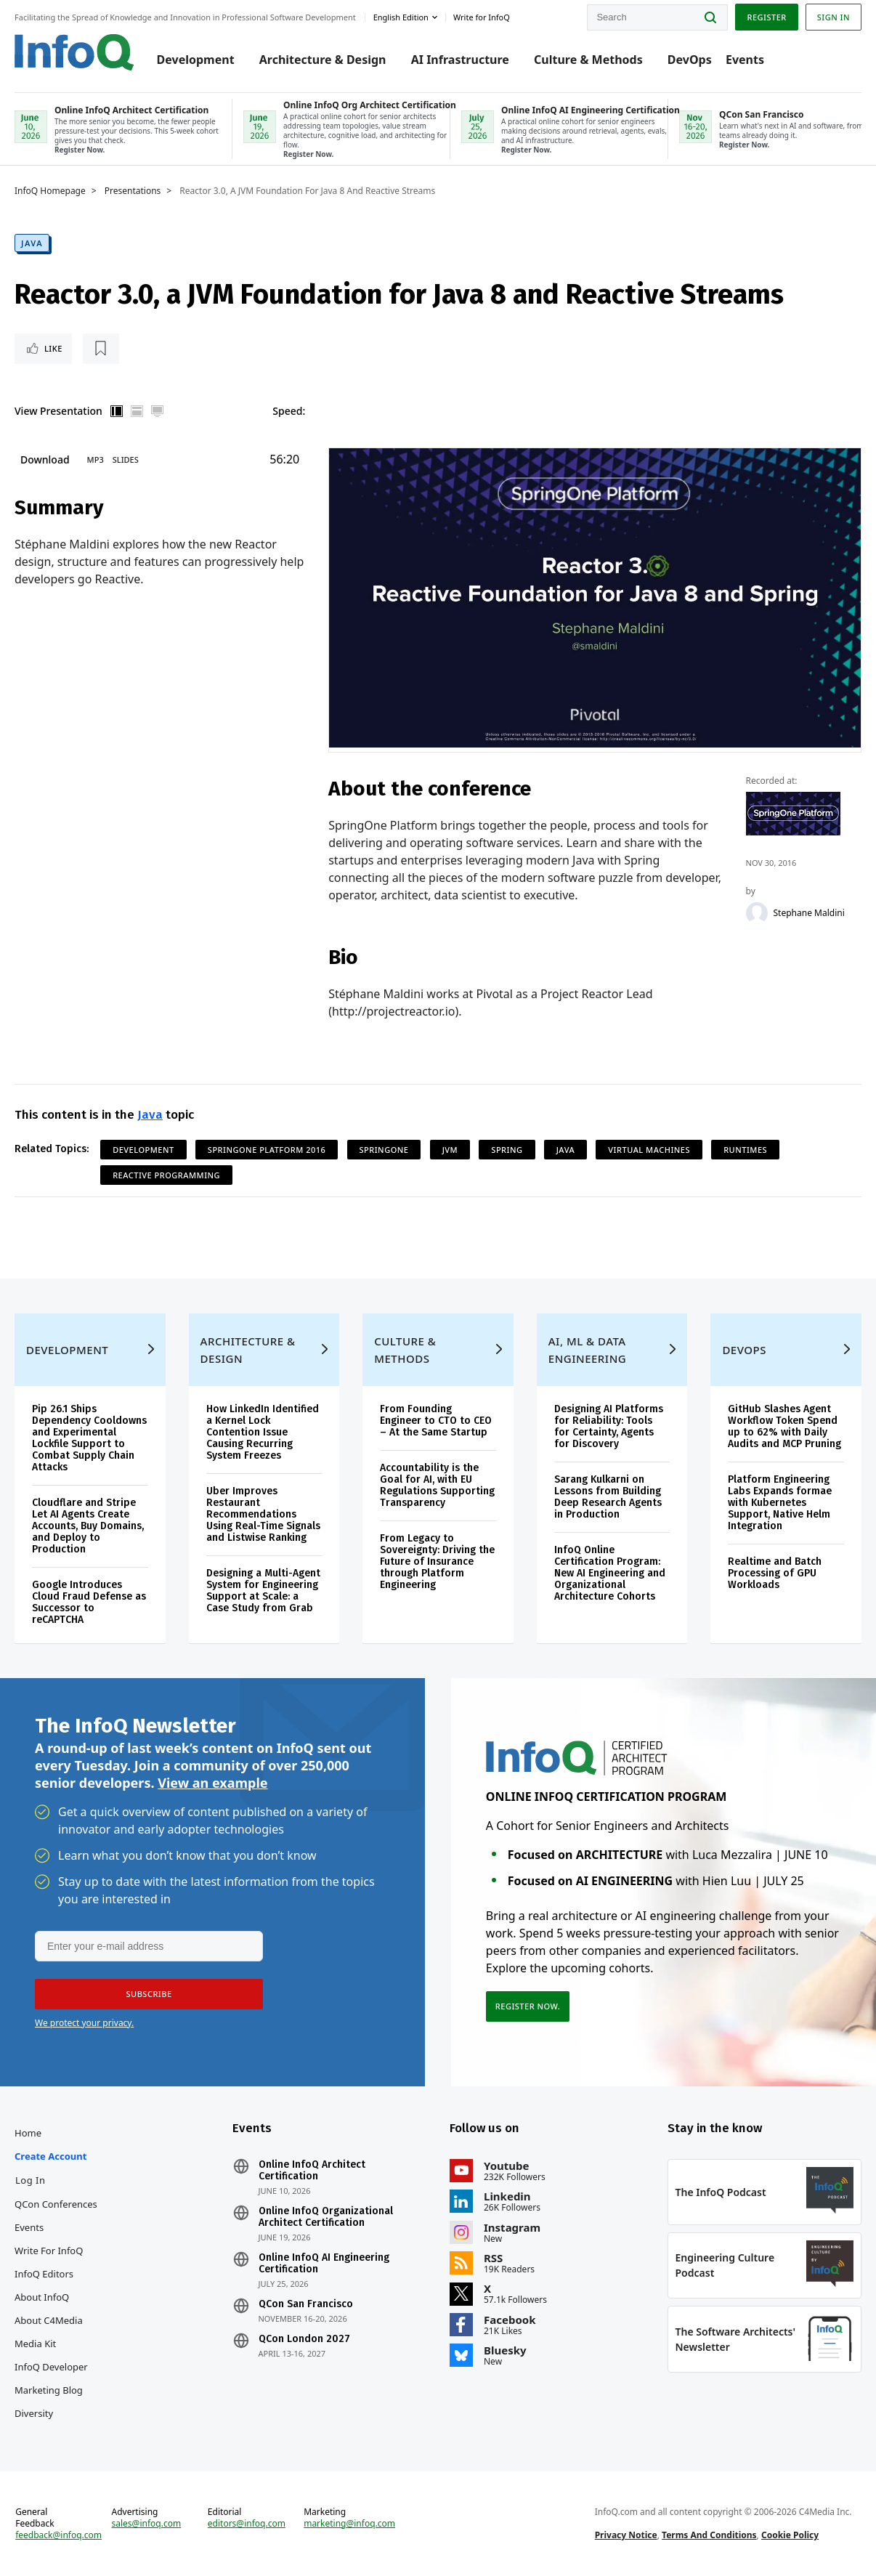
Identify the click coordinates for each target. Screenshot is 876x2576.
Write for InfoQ (49, 2250)
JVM (450, 1149)
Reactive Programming (166, 1175)
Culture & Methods (588, 60)
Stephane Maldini (809, 913)
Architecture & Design (322, 60)
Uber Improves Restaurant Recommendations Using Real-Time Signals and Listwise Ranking (263, 1514)
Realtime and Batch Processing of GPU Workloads (775, 1573)
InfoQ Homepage (50, 191)
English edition (401, 17)
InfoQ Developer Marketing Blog (51, 2378)
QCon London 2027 (304, 2339)
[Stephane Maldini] (757, 913)
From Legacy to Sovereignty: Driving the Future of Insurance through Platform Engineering (437, 1561)
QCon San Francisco (306, 2304)
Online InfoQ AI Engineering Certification (324, 2263)
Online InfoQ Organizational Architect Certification (326, 2217)
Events (745, 60)
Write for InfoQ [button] (481, 17)
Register (766, 17)
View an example (212, 1782)
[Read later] (101, 348)
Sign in (833, 17)
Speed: (288, 411)
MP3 (95, 459)
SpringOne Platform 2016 (267, 1149)
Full (157, 411)
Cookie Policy (790, 2535)
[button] (149, 1994)
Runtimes (745, 1149)
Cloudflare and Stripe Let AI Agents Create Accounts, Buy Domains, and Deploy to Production (88, 1525)
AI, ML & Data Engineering (587, 1350)
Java (32, 243)
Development (196, 60)
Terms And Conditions (709, 2535)
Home (28, 2132)
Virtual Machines (649, 1149)
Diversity (34, 2413)
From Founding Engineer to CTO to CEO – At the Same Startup (436, 1420)
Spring (506, 1149)
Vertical (117, 411)
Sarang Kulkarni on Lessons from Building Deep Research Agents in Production (608, 1496)
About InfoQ (42, 2297)
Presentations (133, 191)
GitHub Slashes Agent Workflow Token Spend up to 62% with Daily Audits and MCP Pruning (784, 1426)
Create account (50, 2156)
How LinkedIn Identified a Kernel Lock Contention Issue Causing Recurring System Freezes (262, 1432)
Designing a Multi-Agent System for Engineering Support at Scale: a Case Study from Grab (263, 1590)
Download (45, 459)
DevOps (690, 60)
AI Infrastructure (460, 60)
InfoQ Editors (44, 2273)
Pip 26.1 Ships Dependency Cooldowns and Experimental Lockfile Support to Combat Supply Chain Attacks (89, 1438)
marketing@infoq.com (349, 2524)
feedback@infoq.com (58, 2535)
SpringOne (384, 1149)
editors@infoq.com (246, 2524)
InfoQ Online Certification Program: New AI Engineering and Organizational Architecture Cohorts (609, 1573)
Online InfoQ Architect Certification (312, 2170)
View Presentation (58, 411)
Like (53, 348)
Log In (30, 2180)
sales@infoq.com (147, 2524)
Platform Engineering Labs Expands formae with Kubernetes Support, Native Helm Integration (780, 1502)
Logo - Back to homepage (74, 52)
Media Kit (35, 2343)
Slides (126, 459)
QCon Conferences (56, 2204)
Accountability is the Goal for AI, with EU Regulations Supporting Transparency (437, 1485)
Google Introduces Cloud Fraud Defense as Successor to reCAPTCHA (89, 1602)
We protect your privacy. (84, 2023)
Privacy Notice (626, 2535)
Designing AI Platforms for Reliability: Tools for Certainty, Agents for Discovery (608, 1426)
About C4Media (49, 2320)
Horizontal (137, 411)
